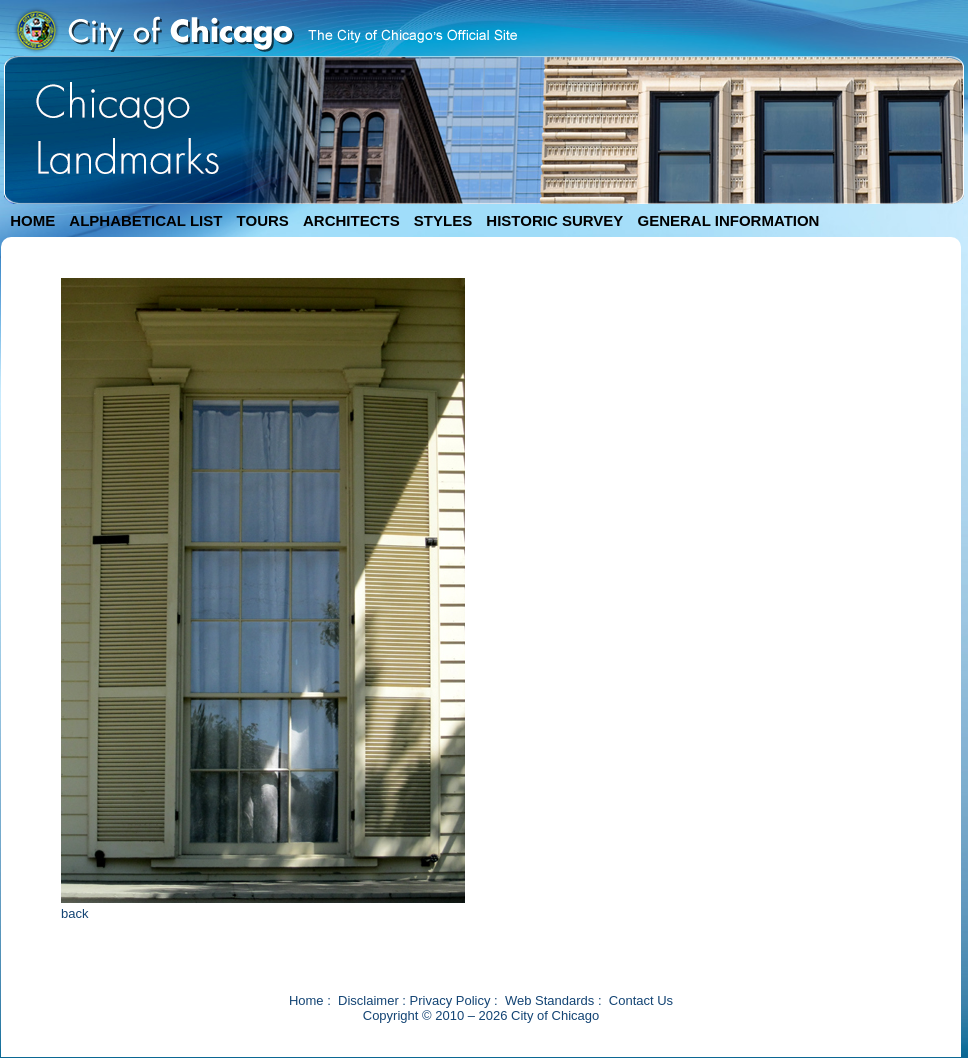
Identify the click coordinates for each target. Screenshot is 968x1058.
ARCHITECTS (351, 220)
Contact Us (641, 1000)
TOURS (263, 220)
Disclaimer (368, 1000)
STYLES (443, 220)
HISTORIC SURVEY (554, 220)
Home (306, 1000)
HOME (32, 220)
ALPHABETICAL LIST (145, 220)
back (74, 913)
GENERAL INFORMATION (729, 220)
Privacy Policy (450, 1000)
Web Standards (549, 1000)
